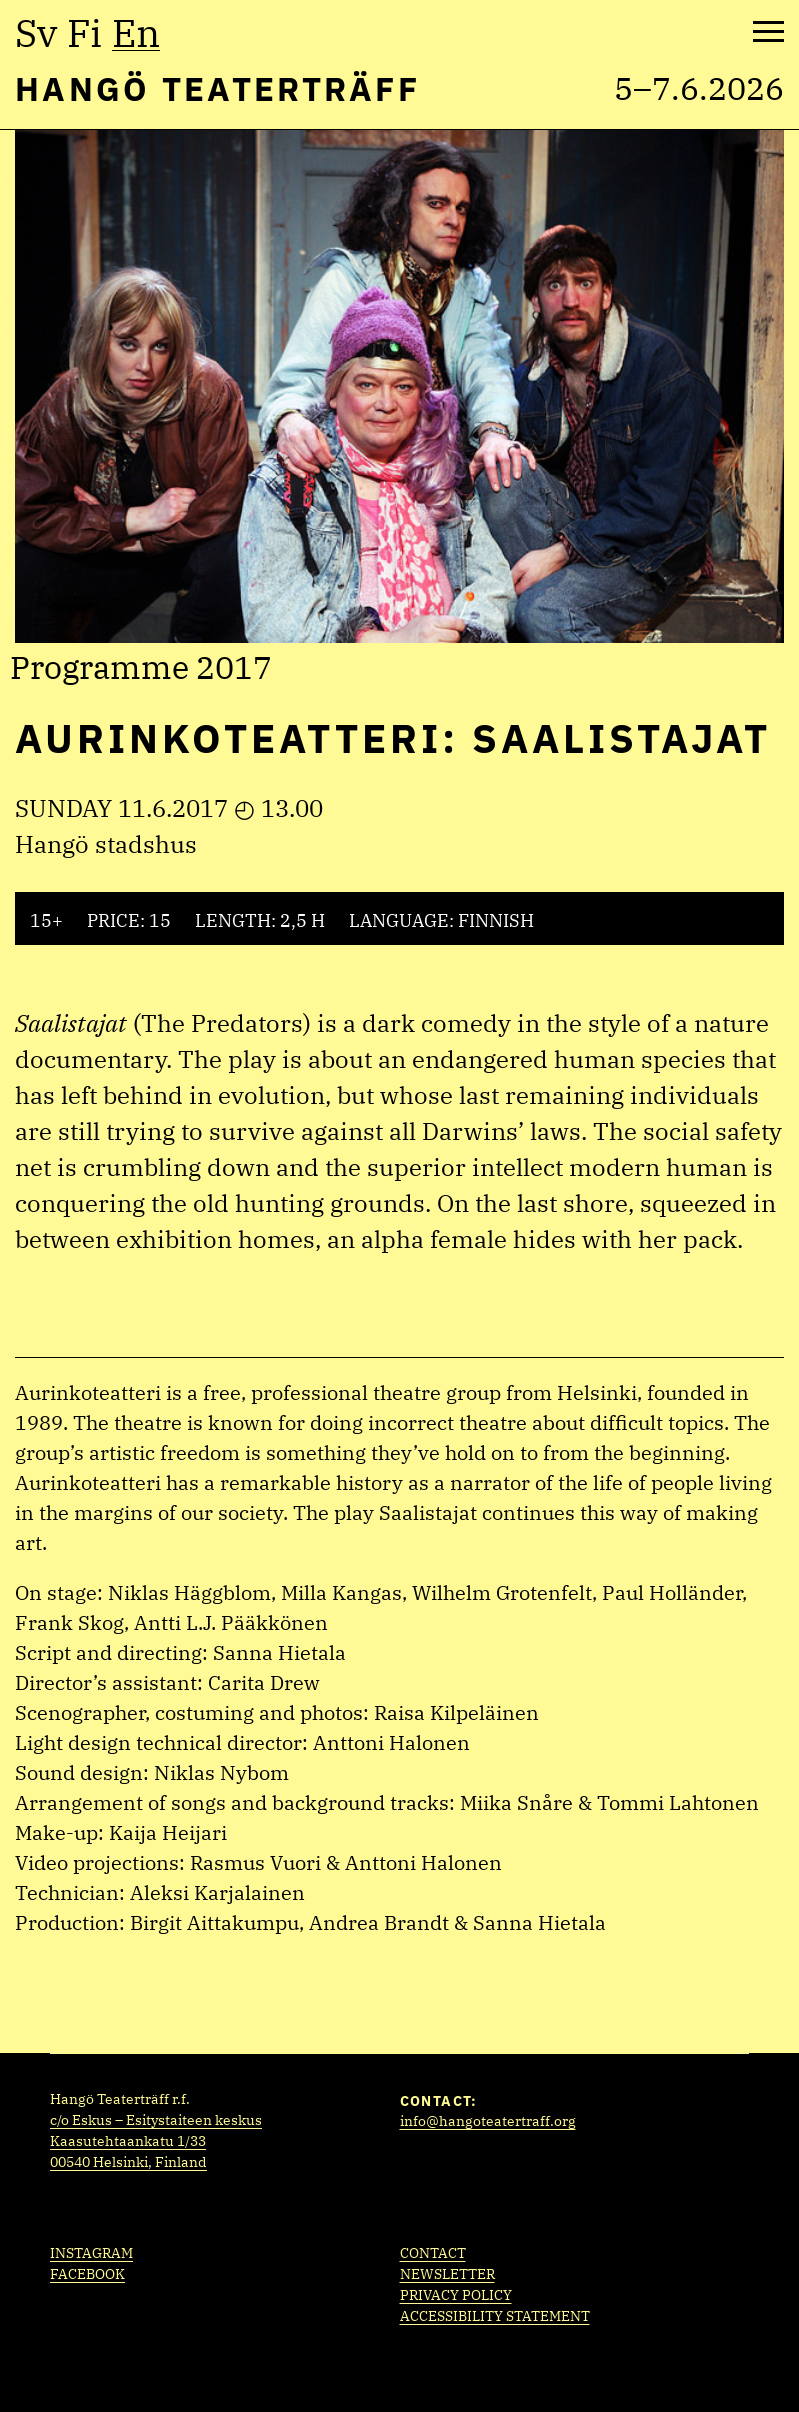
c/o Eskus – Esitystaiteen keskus (156, 2120)
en (136, 33)
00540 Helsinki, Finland (128, 2162)
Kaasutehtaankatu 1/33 (128, 2141)
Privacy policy (456, 2295)
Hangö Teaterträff (217, 88)
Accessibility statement (495, 2316)
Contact (433, 2253)
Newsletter (447, 2274)
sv (36, 33)
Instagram (91, 2253)
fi (84, 33)
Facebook (87, 2274)
